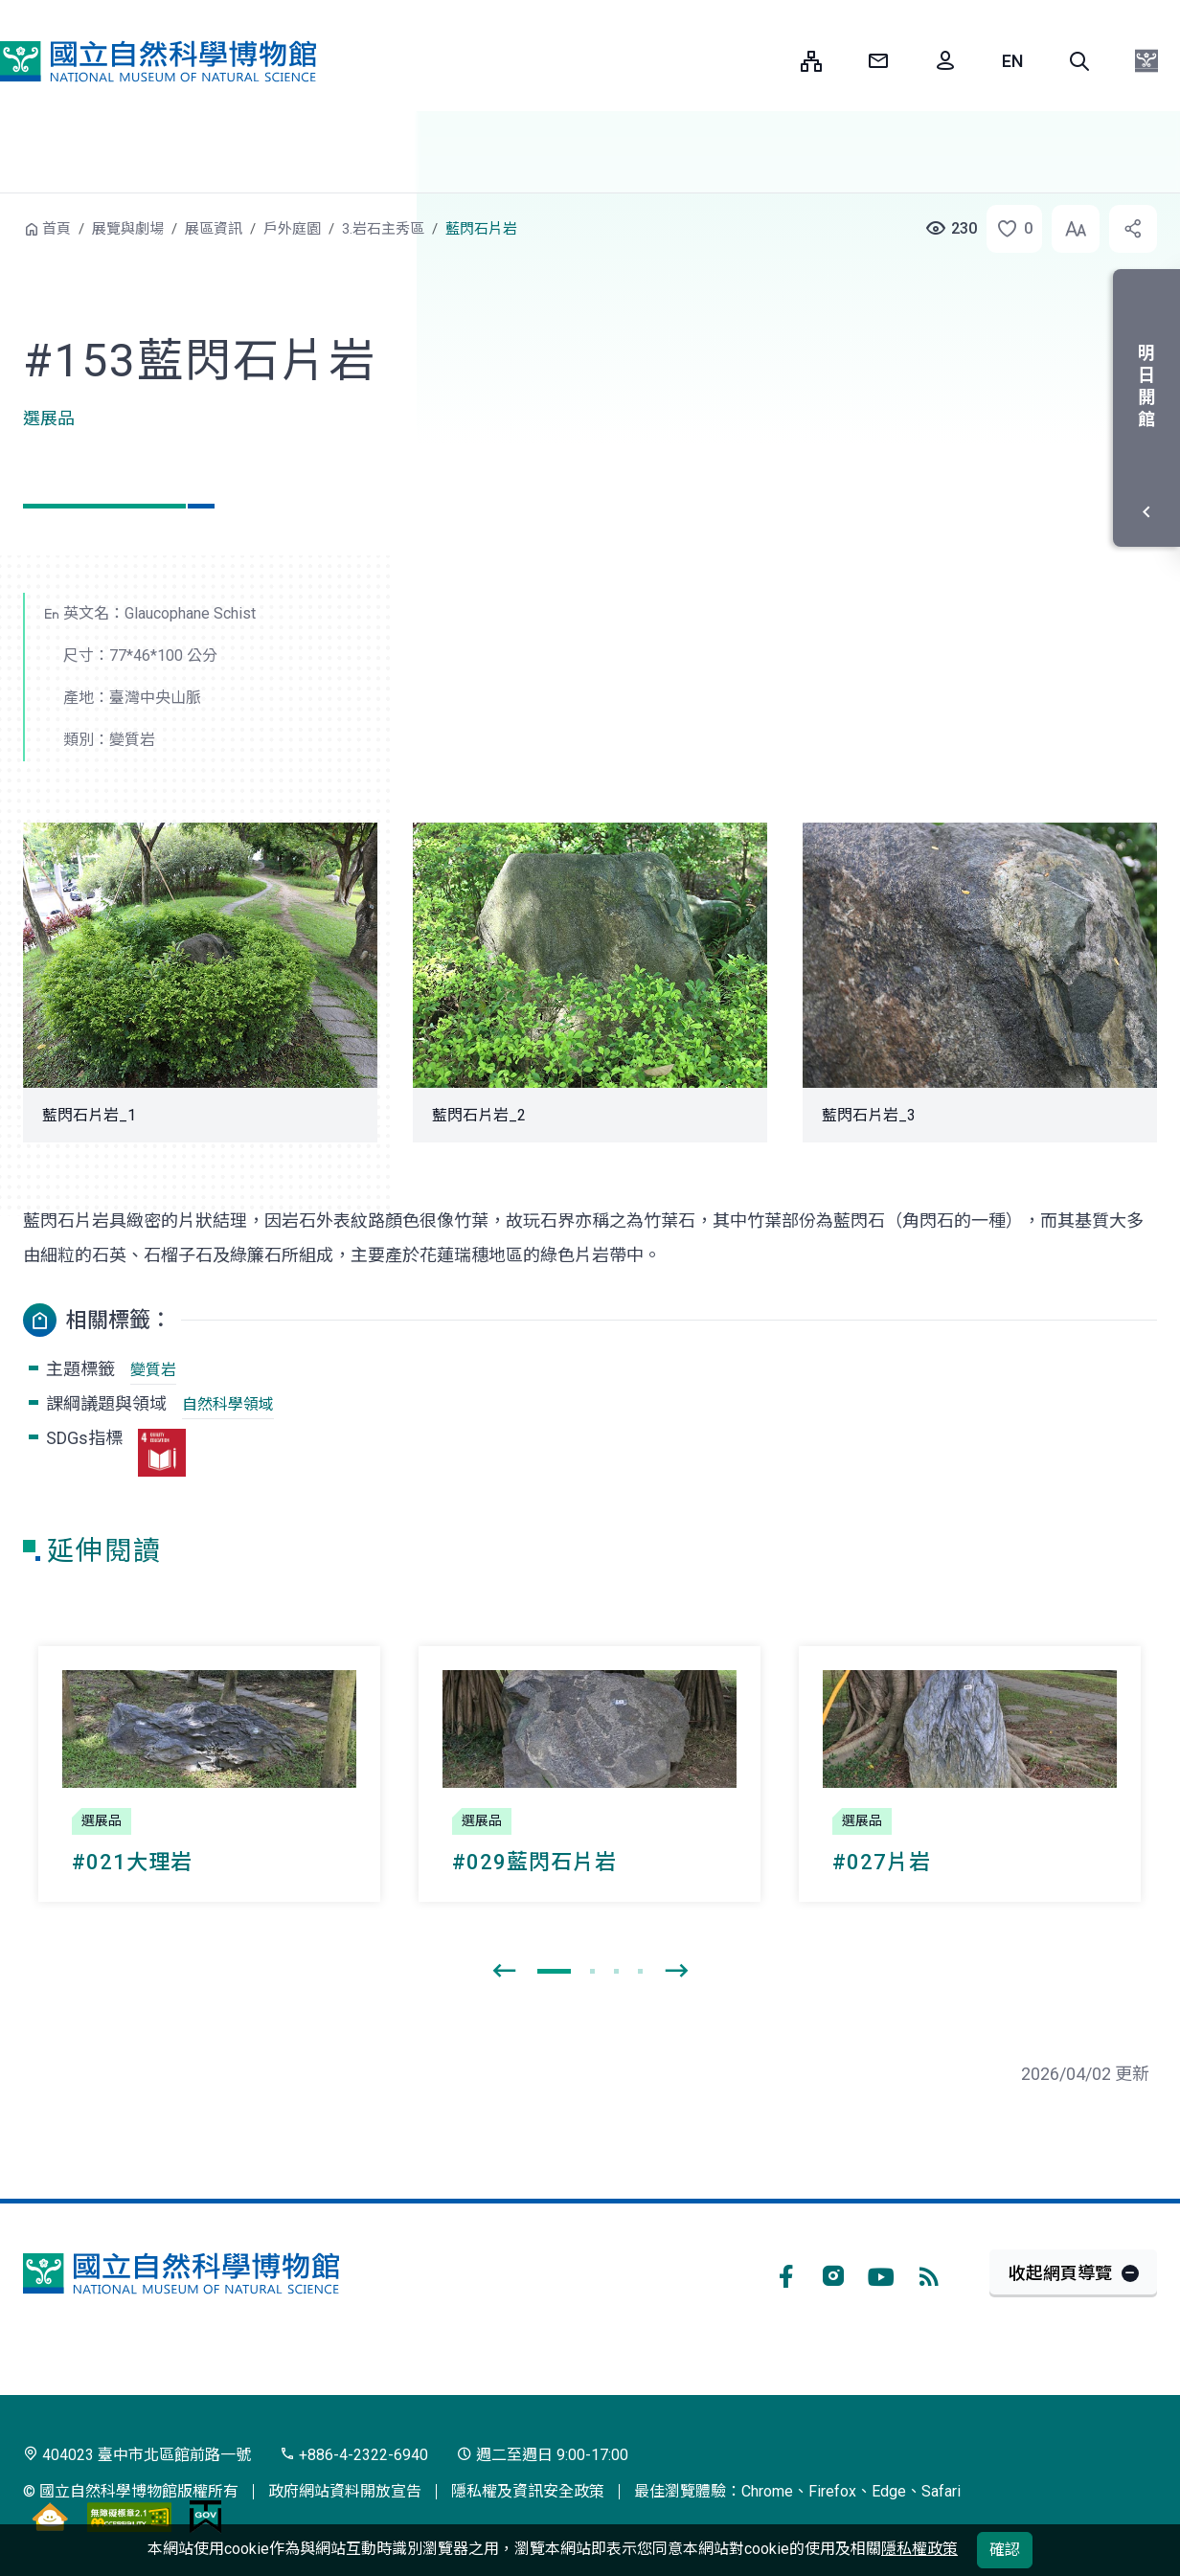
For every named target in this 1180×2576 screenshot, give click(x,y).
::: (772, 61)
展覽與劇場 (128, 228)
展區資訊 (213, 228)
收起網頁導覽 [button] (1060, 2273)
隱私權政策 (919, 2549)
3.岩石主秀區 (383, 228)
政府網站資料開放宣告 (344, 2491)
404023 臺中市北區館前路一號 (137, 2455)
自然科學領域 (228, 1404)
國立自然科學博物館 (158, 61)
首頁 (56, 228)
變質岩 (153, 1370)
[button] (1079, 61)
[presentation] (504, 1972)
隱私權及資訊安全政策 (527, 2491)
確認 (1004, 2550)
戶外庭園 (292, 228)
